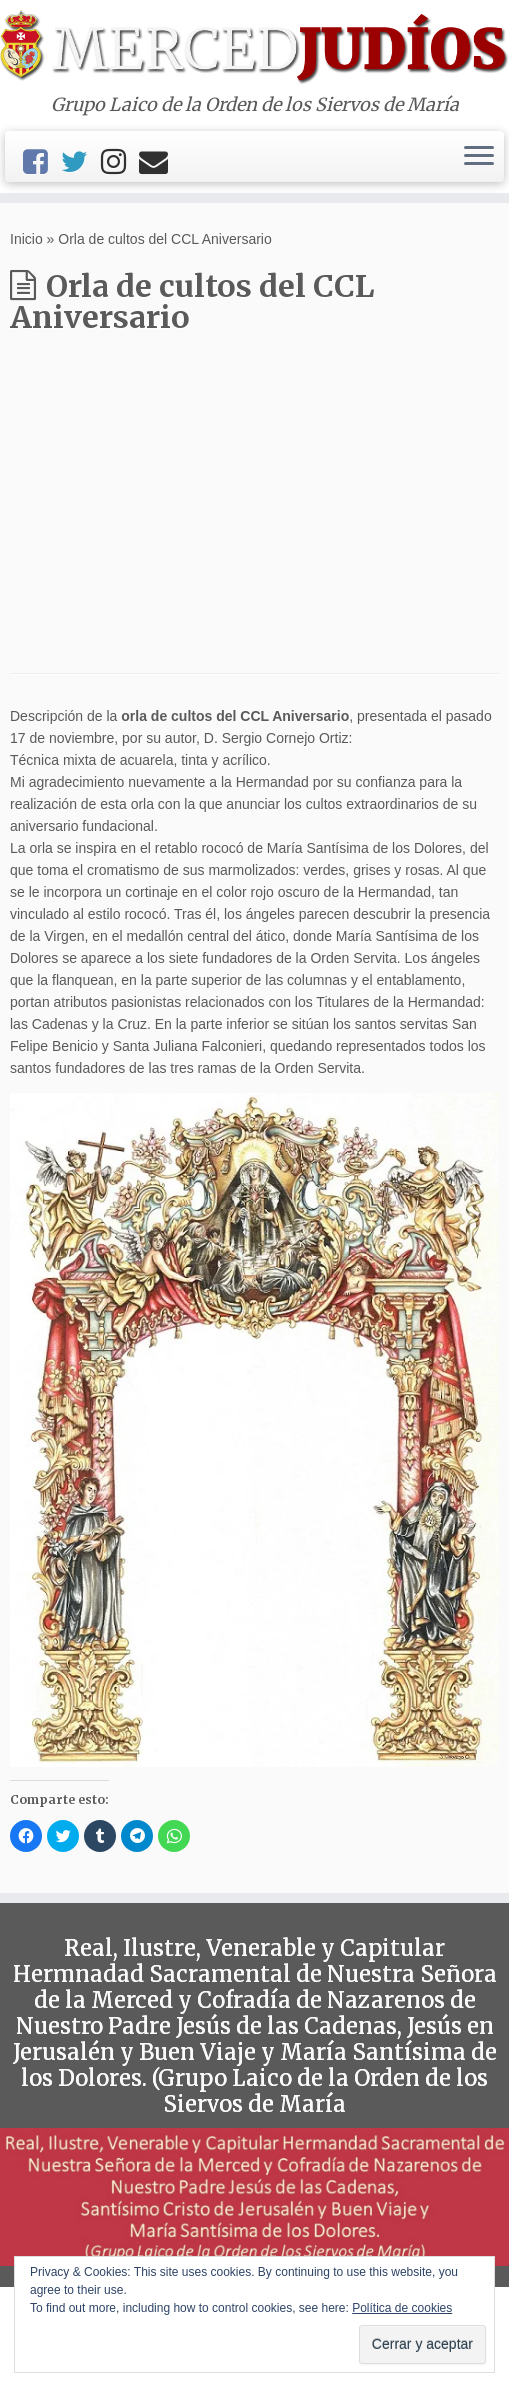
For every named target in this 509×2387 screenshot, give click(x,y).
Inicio (26, 239)
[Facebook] (42, 162)
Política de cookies (402, 2308)
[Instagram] (120, 162)
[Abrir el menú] (479, 157)
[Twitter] (81, 162)
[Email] (160, 162)
